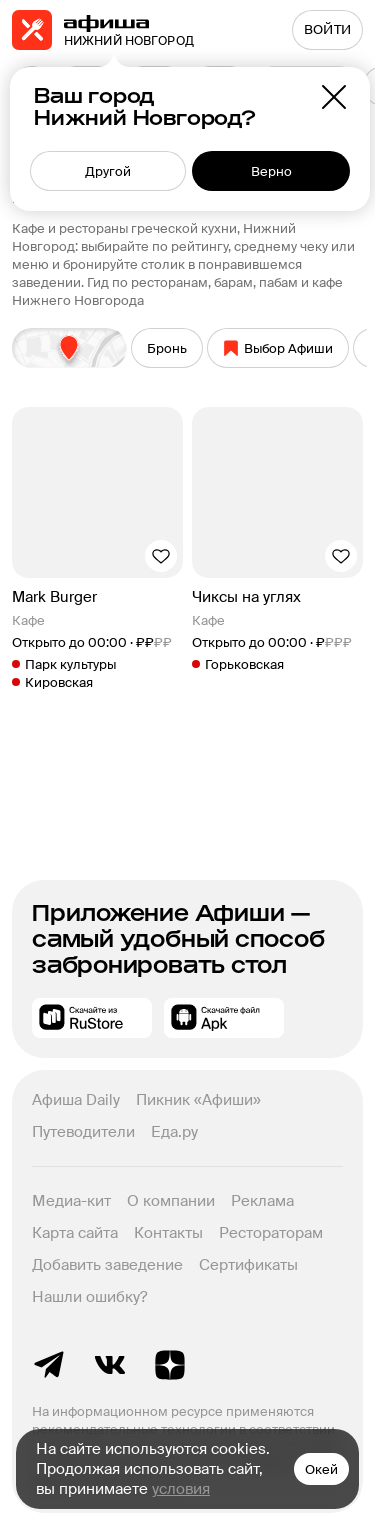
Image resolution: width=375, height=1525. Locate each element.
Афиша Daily (76, 1100)
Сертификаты (248, 1265)
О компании (171, 1201)
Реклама (262, 1201)
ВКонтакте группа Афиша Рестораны (110, 1365)
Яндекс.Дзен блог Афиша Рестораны (170, 1365)
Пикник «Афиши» (198, 1100)
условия (181, 1489)
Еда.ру (174, 1132)
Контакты (168, 1233)
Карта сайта (75, 1233)
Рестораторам (271, 1233)
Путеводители (83, 1132)
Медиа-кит (71, 1201)
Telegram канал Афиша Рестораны (50, 1365)
